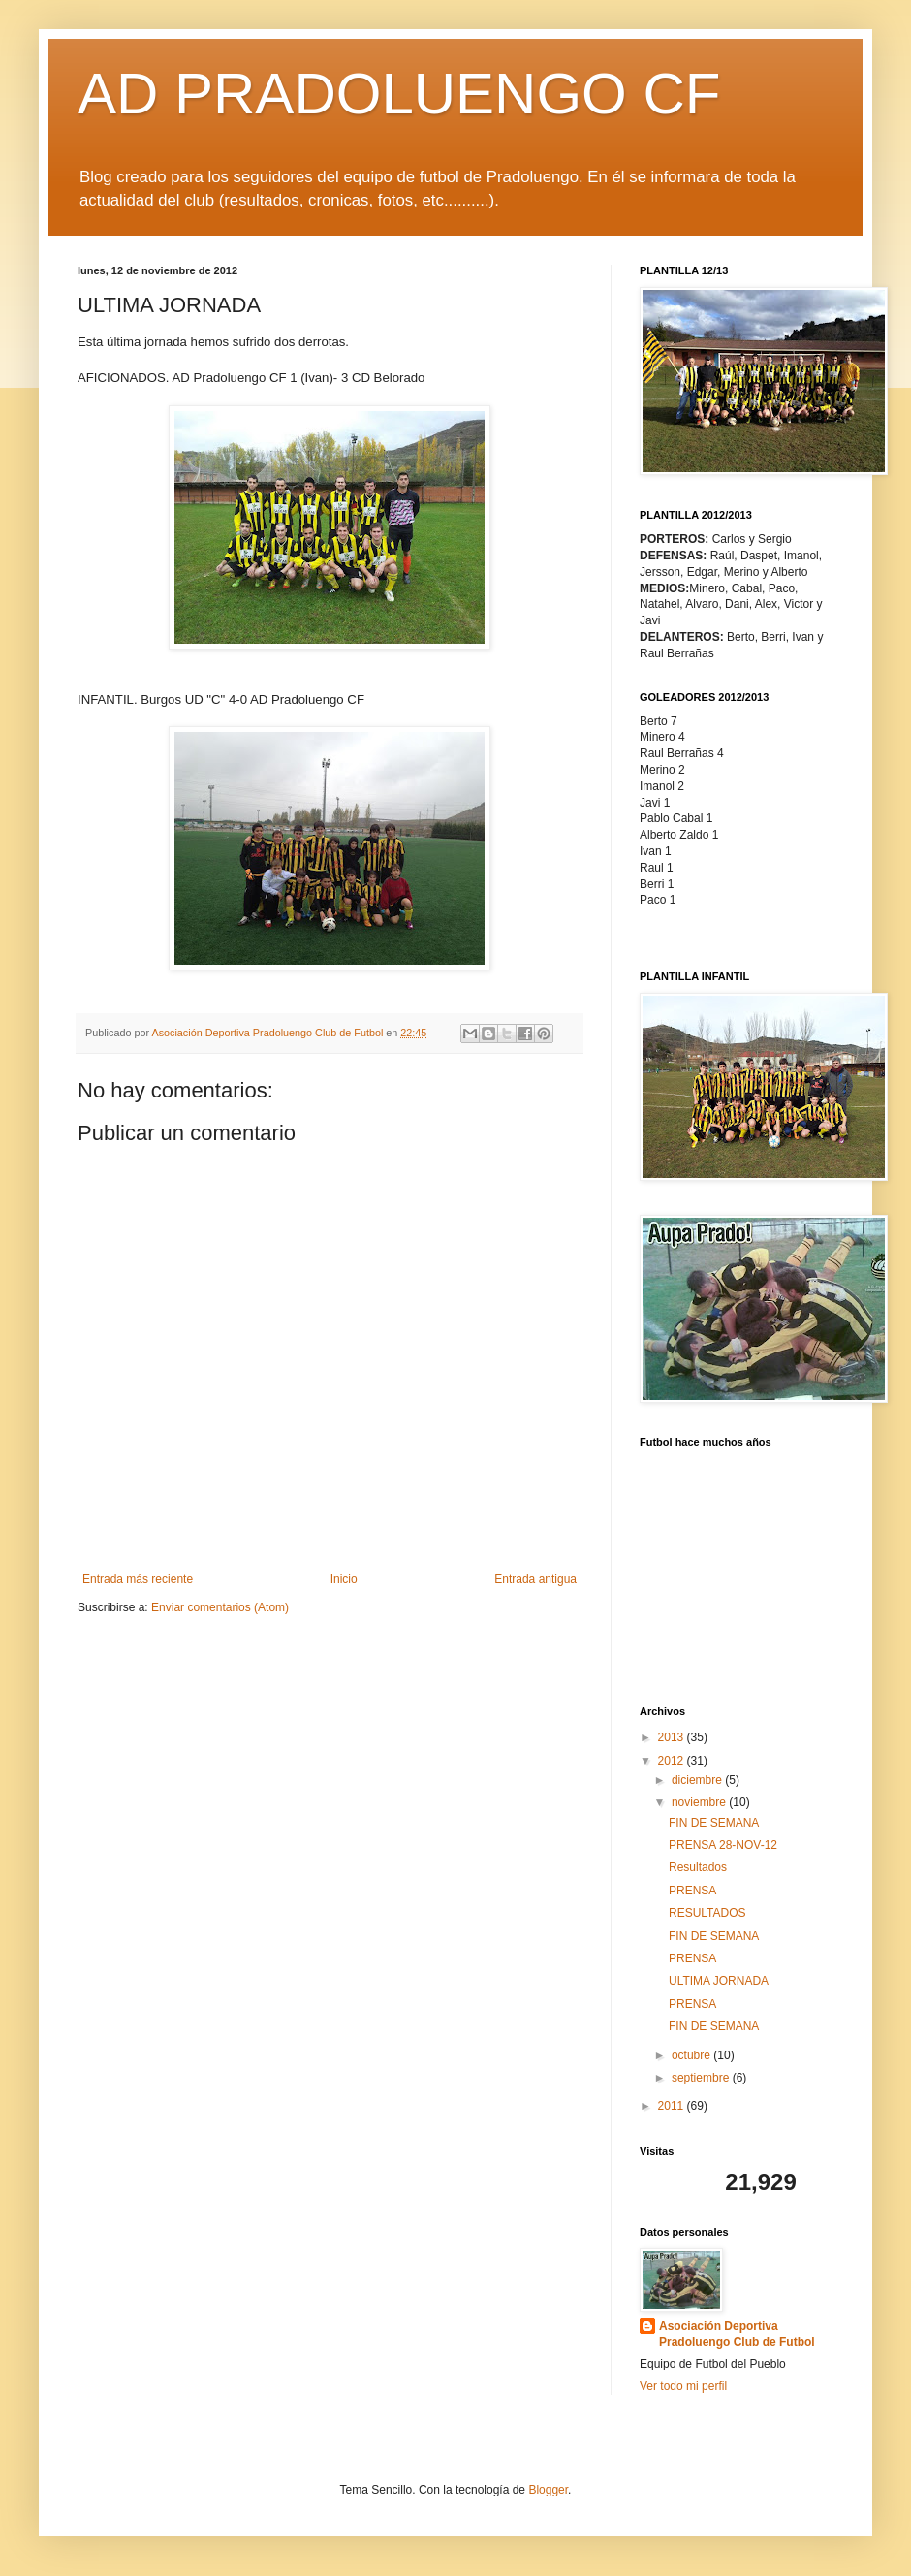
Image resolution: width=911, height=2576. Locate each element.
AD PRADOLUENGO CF (399, 93)
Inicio (344, 1579)
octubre (692, 2055)
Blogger (548, 2489)
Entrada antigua (535, 1579)
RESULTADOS (707, 1913)
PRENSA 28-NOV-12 (723, 1845)
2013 (672, 1737)
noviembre (700, 1802)
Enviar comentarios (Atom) (220, 1607)
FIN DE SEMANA (714, 1822)
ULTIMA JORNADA (719, 1981)
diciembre (698, 1780)
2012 (672, 1760)
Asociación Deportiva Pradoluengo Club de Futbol (737, 2334)
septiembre (702, 2077)
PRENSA (692, 1890)
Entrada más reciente (137, 1579)
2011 (672, 2106)
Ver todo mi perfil (683, 2386)
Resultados (698, 1867)
